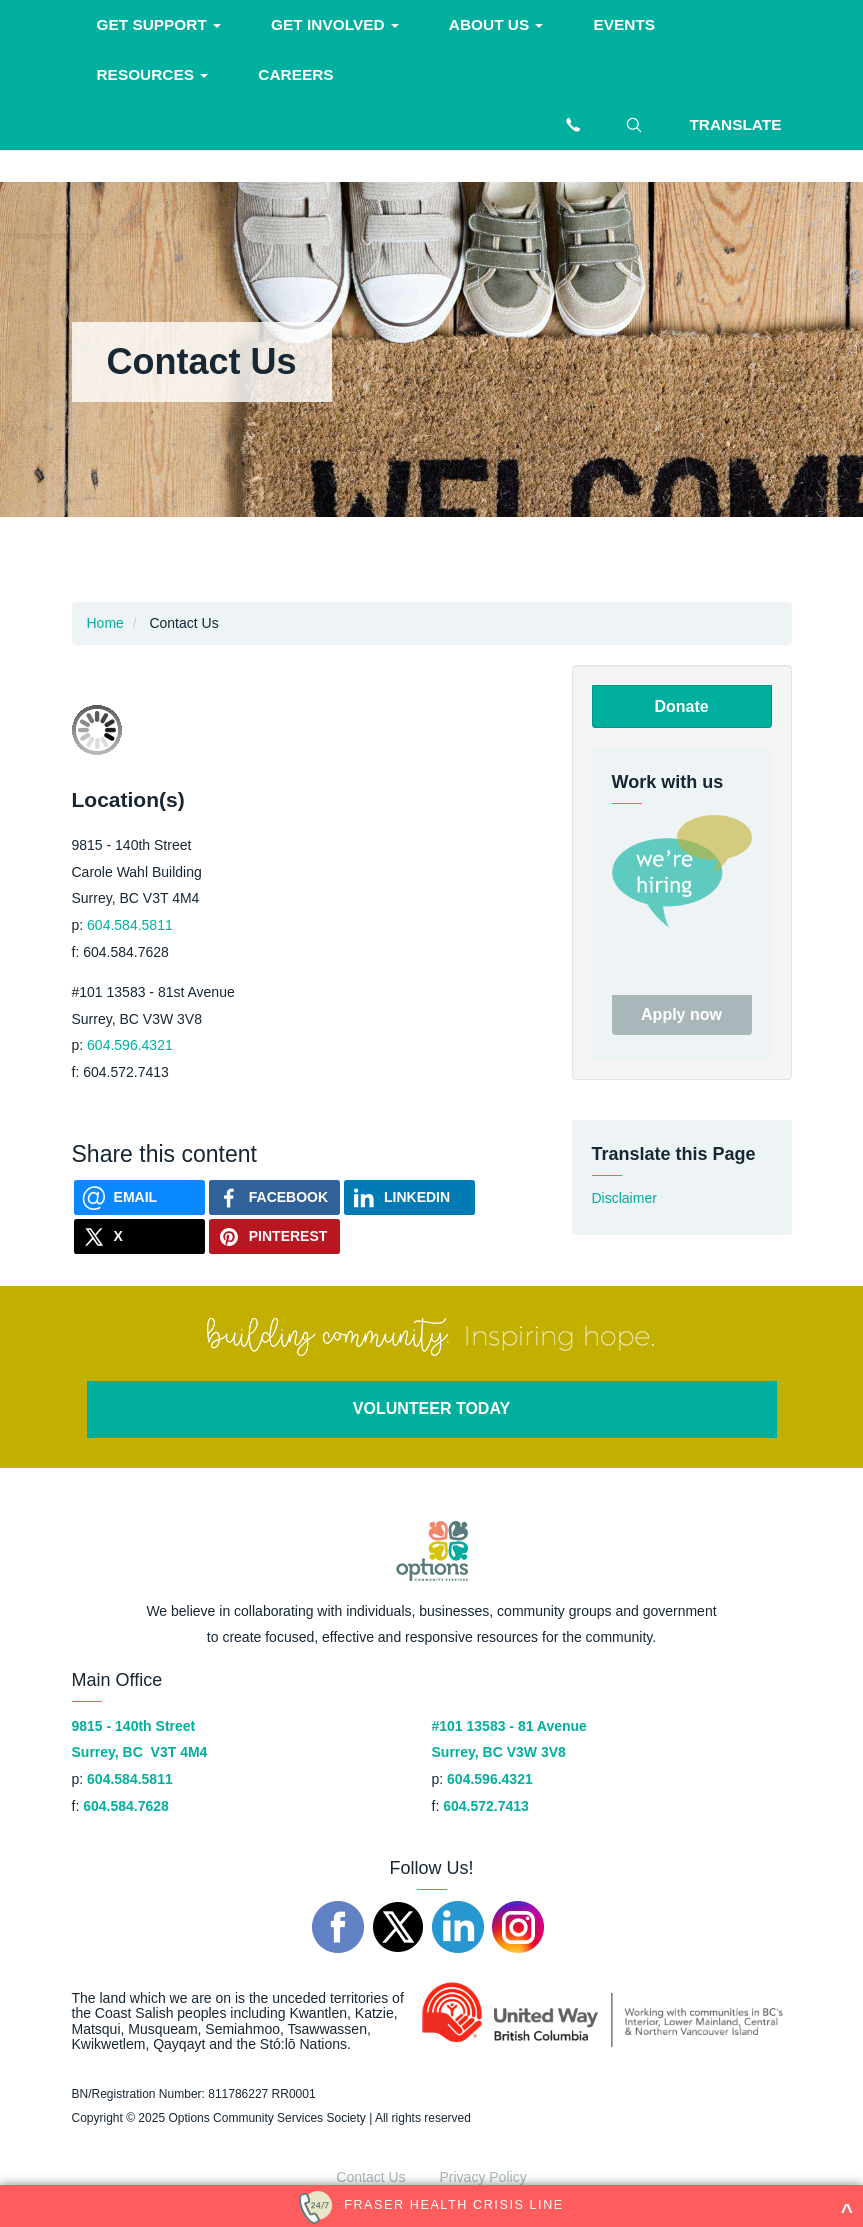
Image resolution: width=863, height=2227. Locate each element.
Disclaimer (624, 1198)
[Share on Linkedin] (409, 1197)
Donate (681, 706)
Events (624, 24)
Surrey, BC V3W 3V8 (499, 1752)
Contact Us (370, 2177)
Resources (153, 74)
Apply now (681, 1014)
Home (105, 623)
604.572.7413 (486, 1806)
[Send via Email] (139, 1197)
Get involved (335, 24)
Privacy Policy (483, 2177)
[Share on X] (139, 1236)
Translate (735, 124)
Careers (295, 74)
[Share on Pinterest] (274, 1236)
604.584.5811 (130, 925)
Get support (159, 24)
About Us (496, 24)
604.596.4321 (130, 1045)
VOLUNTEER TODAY (431, 1408)
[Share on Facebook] (274, 1197)
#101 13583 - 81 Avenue (509, 1726)
